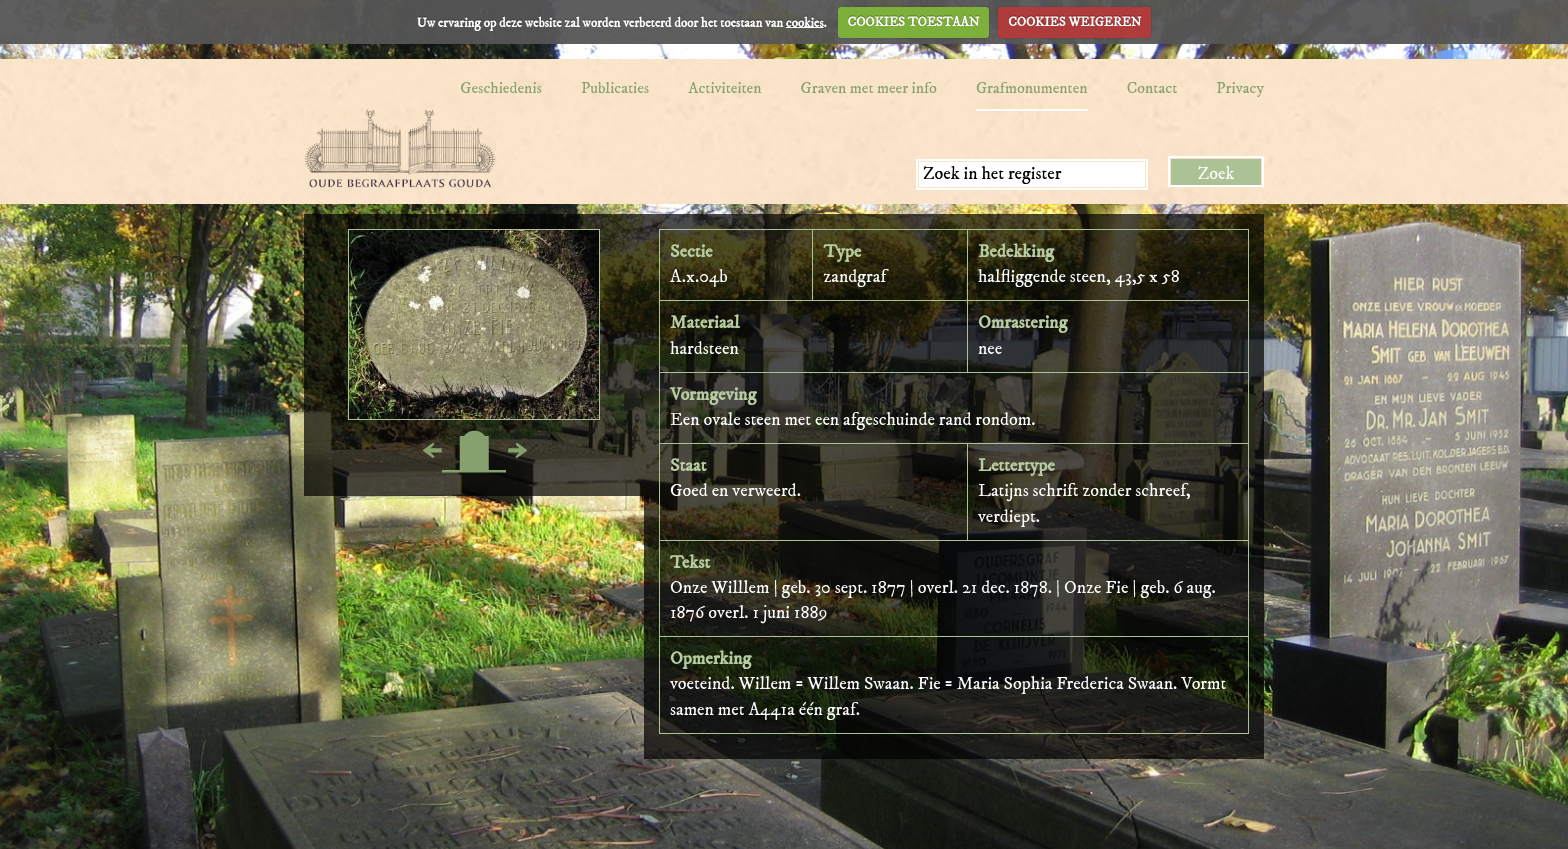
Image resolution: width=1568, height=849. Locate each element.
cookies (805, 22)
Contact (1152, 88)
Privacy (1240, 88)
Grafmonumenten (1032, 88)
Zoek (1216, 174)
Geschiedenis (501, 88)
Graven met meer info (869, 88)
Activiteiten (724, 88)
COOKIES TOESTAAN (914, 22)
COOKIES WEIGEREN (1074, 22)
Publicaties (615, 88)
